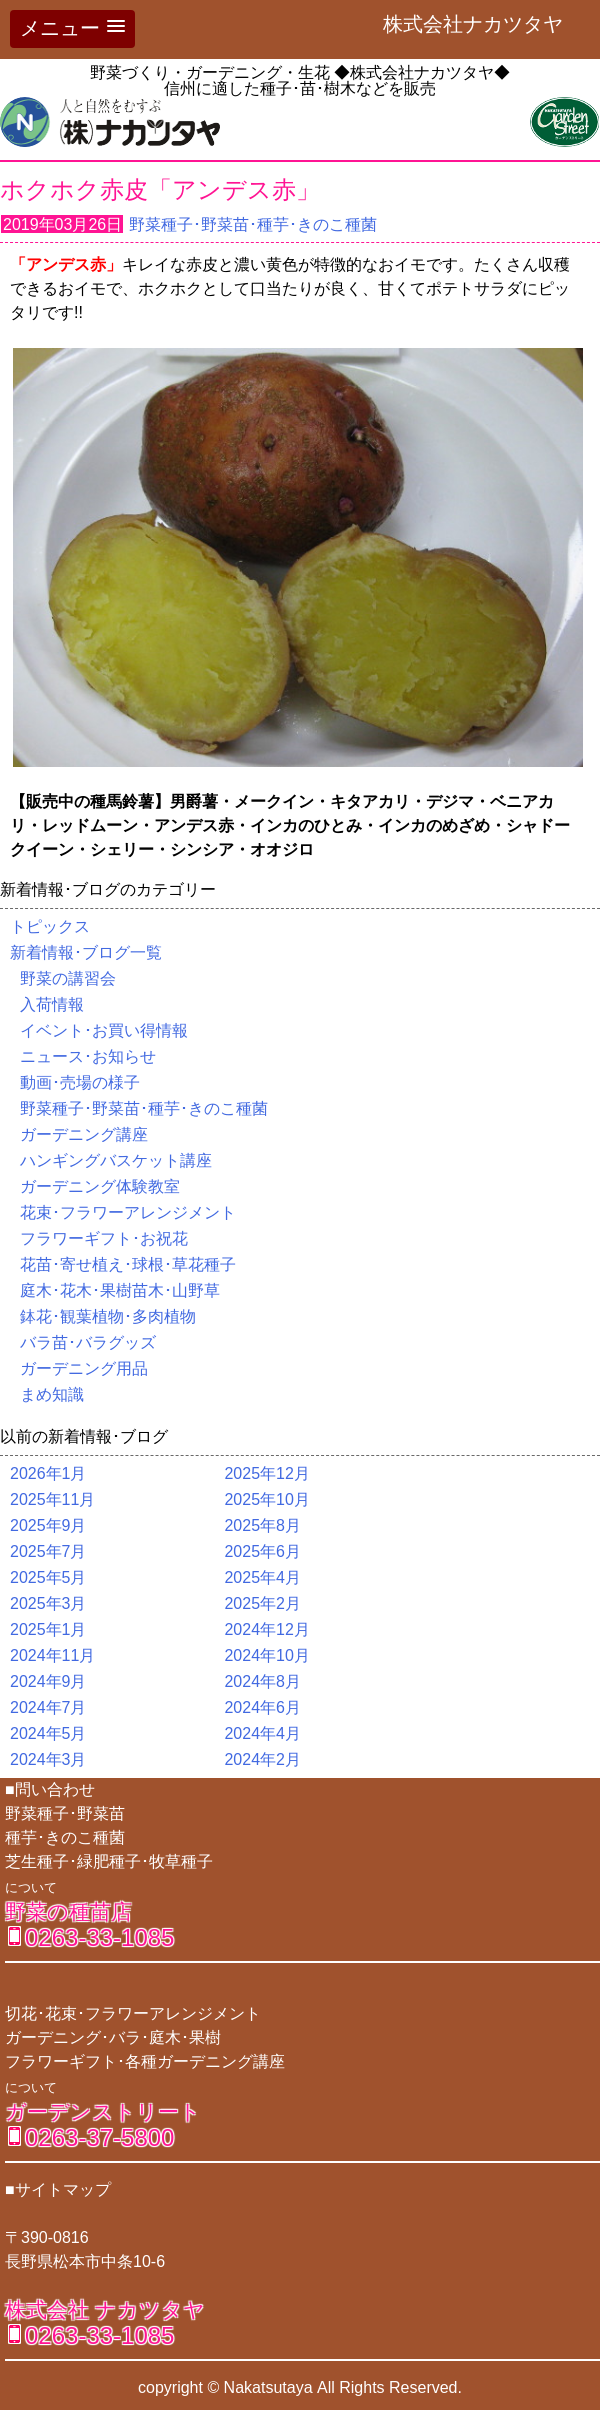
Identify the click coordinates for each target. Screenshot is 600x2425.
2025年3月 (48, 1603)
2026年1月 (48, 1473)
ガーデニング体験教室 (100, 1186)
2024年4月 (262, 1733)
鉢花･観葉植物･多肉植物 (108, 1316)
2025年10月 (266, 1499)
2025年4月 (262, 1577)
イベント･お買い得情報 (104, 1030)
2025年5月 (48, 1577)
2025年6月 (262, 1551)
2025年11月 (52, 1499)
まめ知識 (52, 1394)
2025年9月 (48, 1525)
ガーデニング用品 (84, 1368)
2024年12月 (266, 1629)
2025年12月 (266, 1473)
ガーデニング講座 (84, 1134)
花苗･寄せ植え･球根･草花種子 (128, 1264)
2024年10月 (266, 1655)
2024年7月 (48, 1707)
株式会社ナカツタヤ (483, 24)
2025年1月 (48, 1629)
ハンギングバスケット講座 (116, 1160)
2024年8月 (262, 1681)
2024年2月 (262, 1759)
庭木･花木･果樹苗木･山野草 (120, 1290)
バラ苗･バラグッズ (88, 1342)
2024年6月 (262, 1707)
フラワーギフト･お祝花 (104, 1238)
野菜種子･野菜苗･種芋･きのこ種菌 (253, 224)
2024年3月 (48, 1759)
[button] (72, 29)
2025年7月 (48, 1551)
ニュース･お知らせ (88, 1056)
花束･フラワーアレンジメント (128, 1212)
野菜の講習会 (68, 978)
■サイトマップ (58, 2189)
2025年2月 (262, 1603)
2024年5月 (48, 1733)
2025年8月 (262, 1525)
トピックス (50, 926)
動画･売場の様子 (80, 1082)
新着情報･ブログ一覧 (86, 952)
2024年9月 (48, 1681)
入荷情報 (52, 1004)
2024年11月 (52, 1655)
